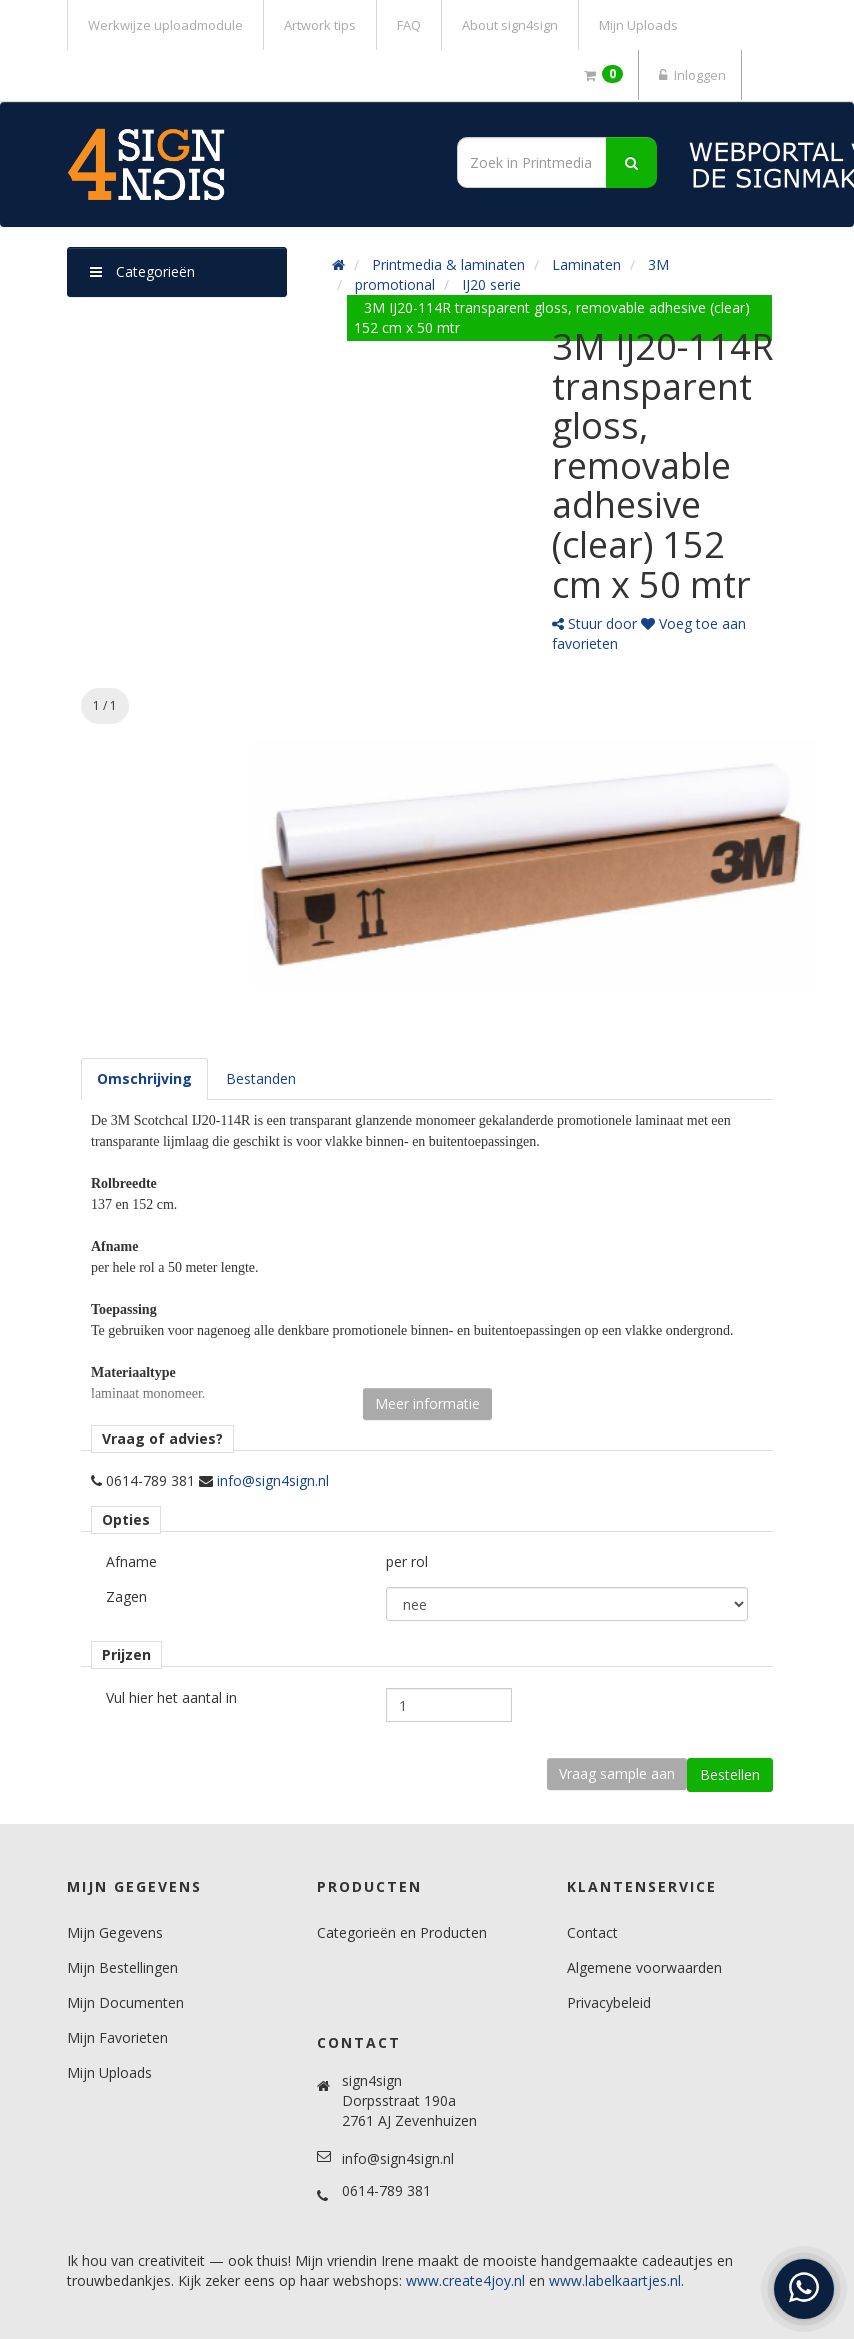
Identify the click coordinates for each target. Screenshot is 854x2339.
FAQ (409, 25)
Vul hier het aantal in (171, 1697)
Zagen (126, 1596)
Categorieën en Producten (402, 1932)
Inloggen (690, 75)
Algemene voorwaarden (644, 1967)
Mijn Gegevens (115, 1932)
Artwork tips (320, 25)
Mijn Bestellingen (122, 1967)
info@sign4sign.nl (273, 1480)
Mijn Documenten (125, 2002)
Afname (131, 1561)
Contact (592, 1932)
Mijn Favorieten (117, 2037)
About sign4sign (510, 25)
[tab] (144, 1079)
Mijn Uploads (638, 25)
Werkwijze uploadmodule (165, 25)
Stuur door (594, 623)
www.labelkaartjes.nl (615, 2280)
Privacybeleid (609, 2002)
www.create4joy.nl (465, 2280)
